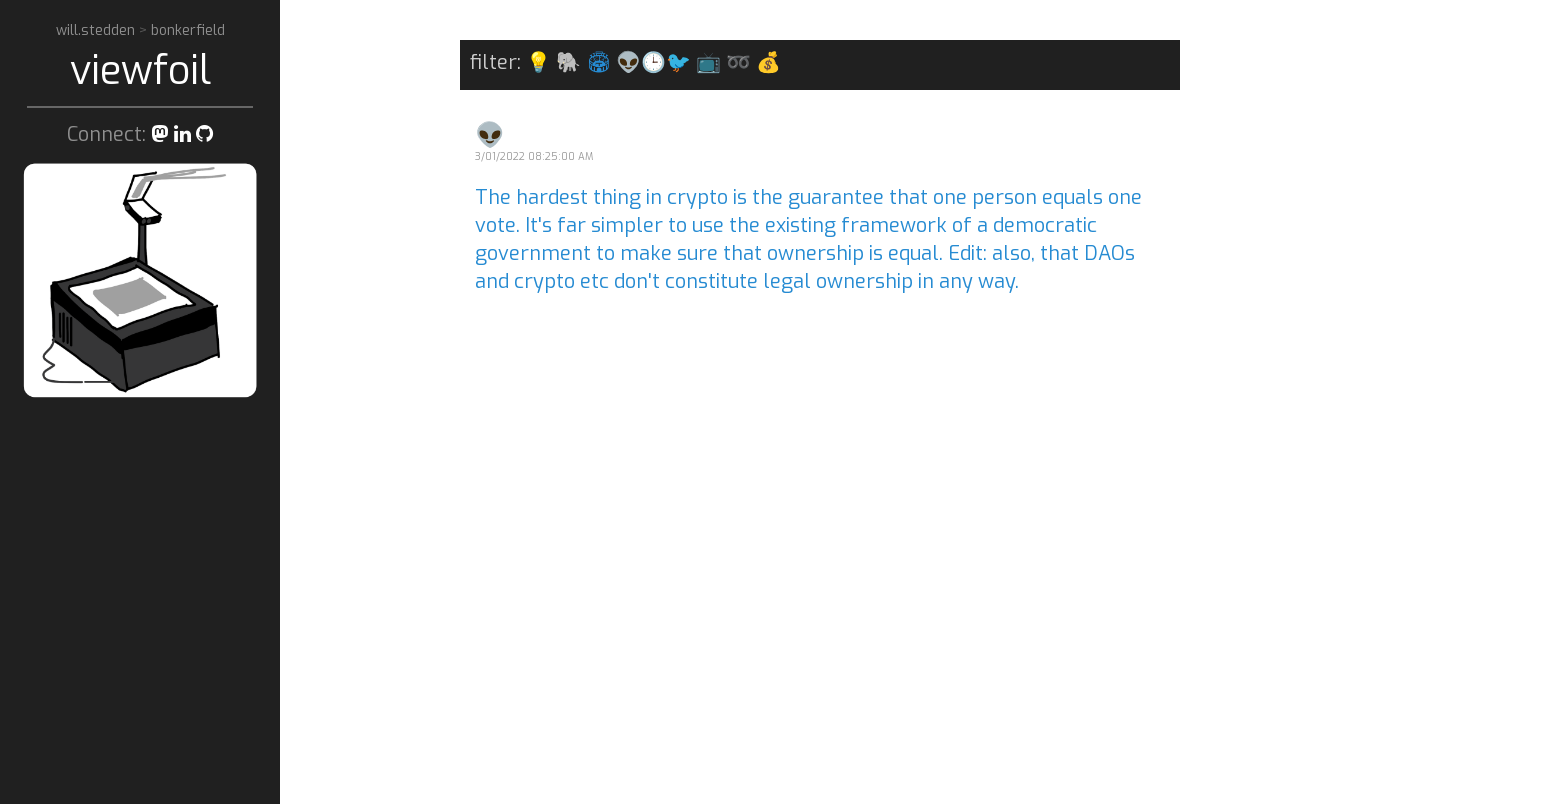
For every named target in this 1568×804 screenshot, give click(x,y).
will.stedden (97, 30)
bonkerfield (188, 30)
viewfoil (140, 70)
